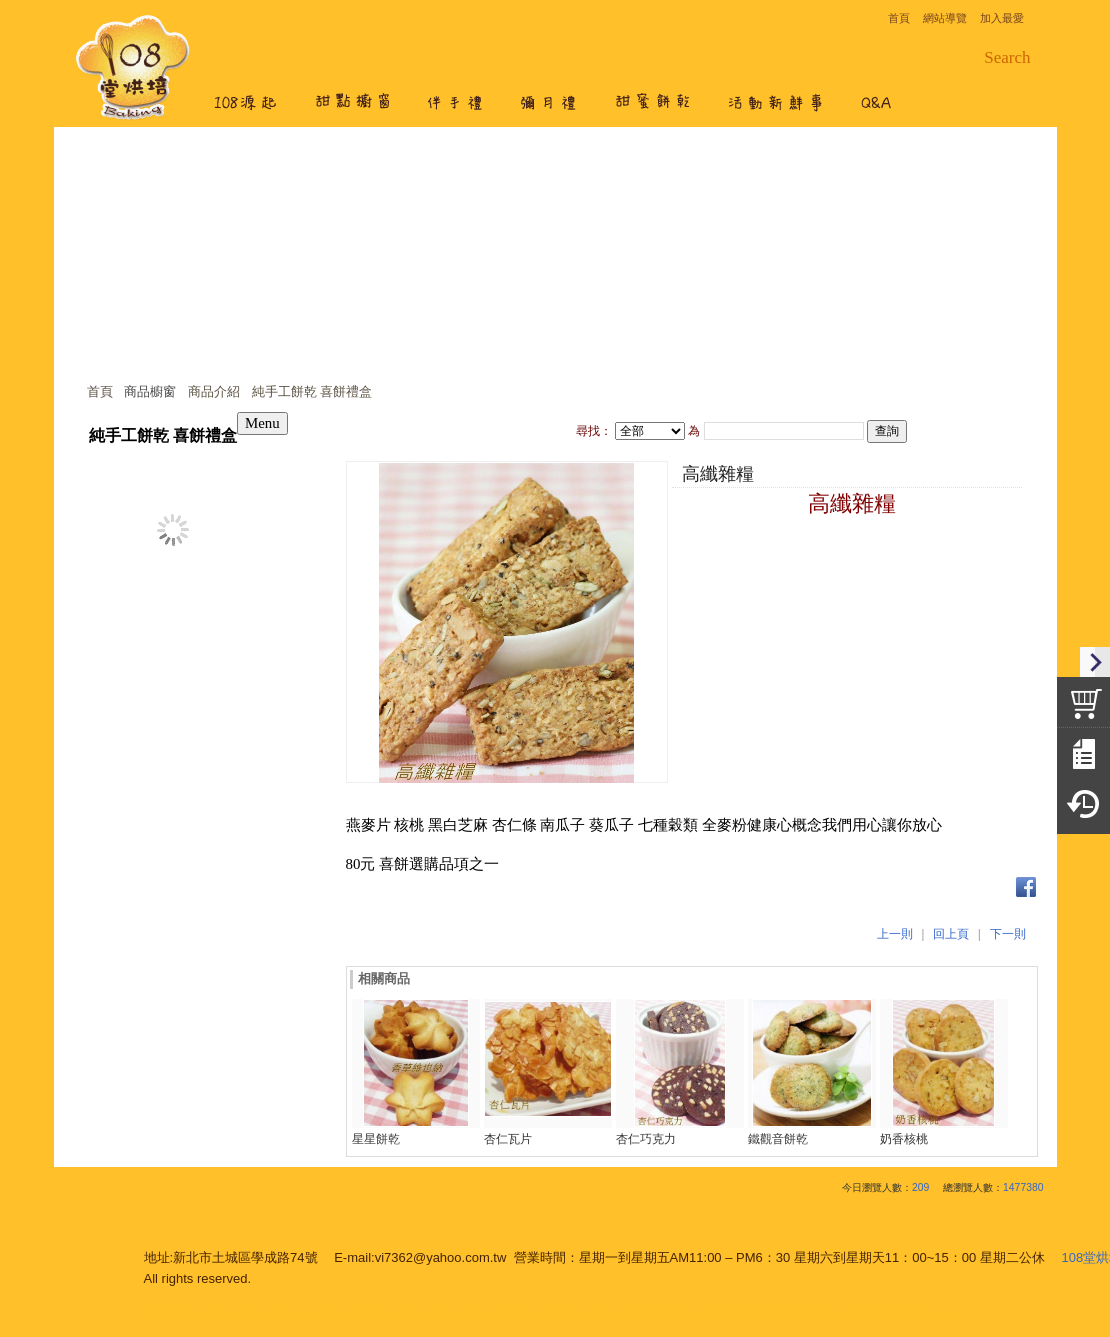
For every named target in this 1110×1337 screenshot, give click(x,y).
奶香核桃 (904, 1139)
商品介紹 (214, 391)
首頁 (100, 391)
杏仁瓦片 (508, 1139)
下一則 (1008, 934)
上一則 (895, 934)
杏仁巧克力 (646, 1139)
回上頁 (951, 934)
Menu (262, 423)
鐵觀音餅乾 (778, 1139)
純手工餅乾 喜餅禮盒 (312, 391)
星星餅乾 (376, 1139)
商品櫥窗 (150, 391)
